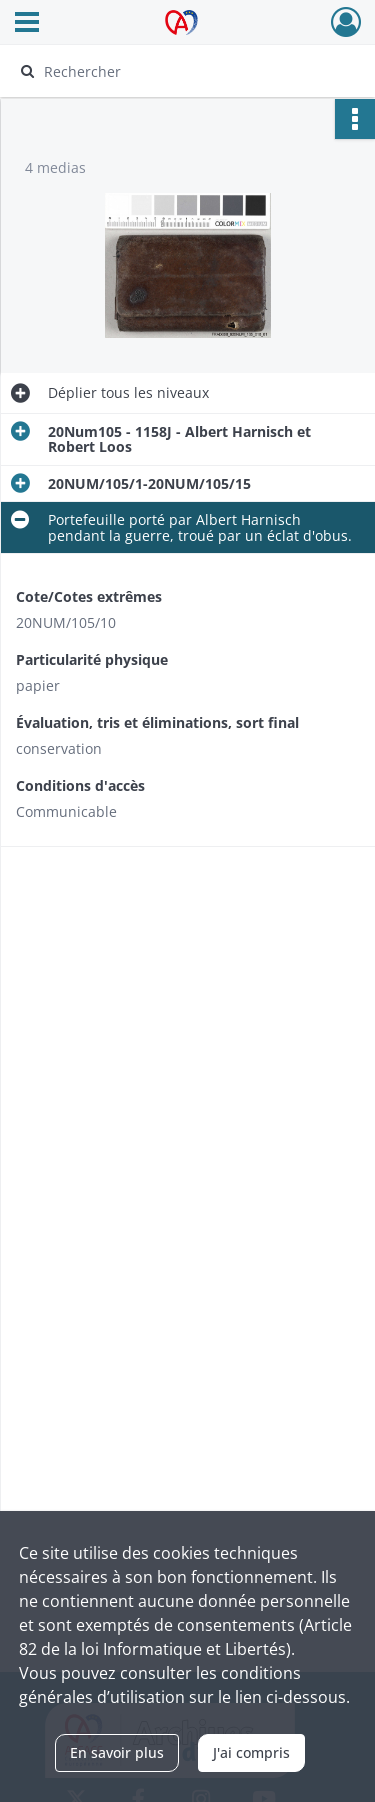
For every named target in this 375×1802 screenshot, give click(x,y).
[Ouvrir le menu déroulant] (27, 24)
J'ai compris (251, 1752)
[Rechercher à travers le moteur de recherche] (185, 71)
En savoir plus (117, 1752)
